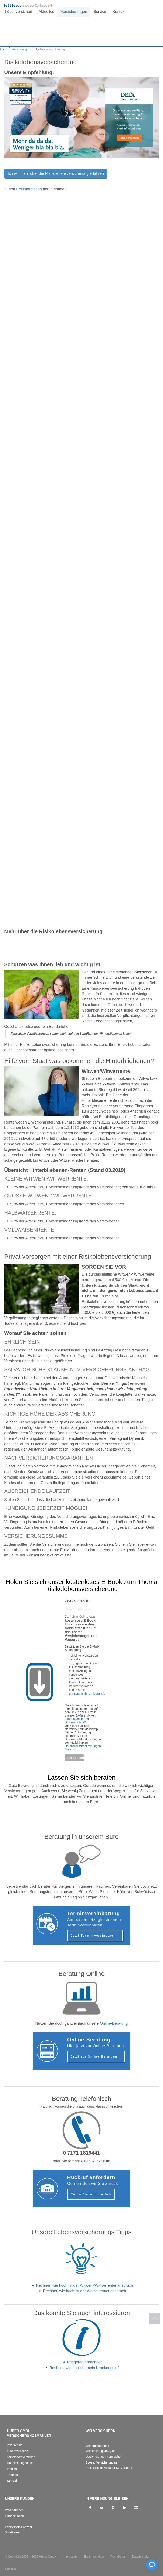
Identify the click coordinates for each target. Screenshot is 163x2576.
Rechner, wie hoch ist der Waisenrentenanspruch (84, 2291)
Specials (12, 2480)
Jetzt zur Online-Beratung (96, 2056)
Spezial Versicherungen (101, 2462)
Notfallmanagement (20, 2463)
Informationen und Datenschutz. (77, 1720)
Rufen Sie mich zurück (91, 2194)
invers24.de (14, 2445)
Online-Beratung (114, 2023)
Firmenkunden (14, 2516)
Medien (12, 2469)
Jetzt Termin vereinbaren (95, 1935)
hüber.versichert (17, 2451)
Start (2, 49)
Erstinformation (29, 189)
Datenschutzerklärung (88, 1693)
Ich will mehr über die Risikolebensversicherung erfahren (56, 173)
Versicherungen (20, 49)
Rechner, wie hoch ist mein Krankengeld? (84, 2368)
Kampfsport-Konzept (18, 2527)
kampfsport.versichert (21, 2457)
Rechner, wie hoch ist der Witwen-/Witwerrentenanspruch (84, 2285)
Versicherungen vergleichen (104, 2456)
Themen (12, 2474)
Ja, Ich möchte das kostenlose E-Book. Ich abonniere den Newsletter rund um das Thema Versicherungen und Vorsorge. (81, 1628)
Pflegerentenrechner (84, 2362)
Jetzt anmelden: (77, 1600)
